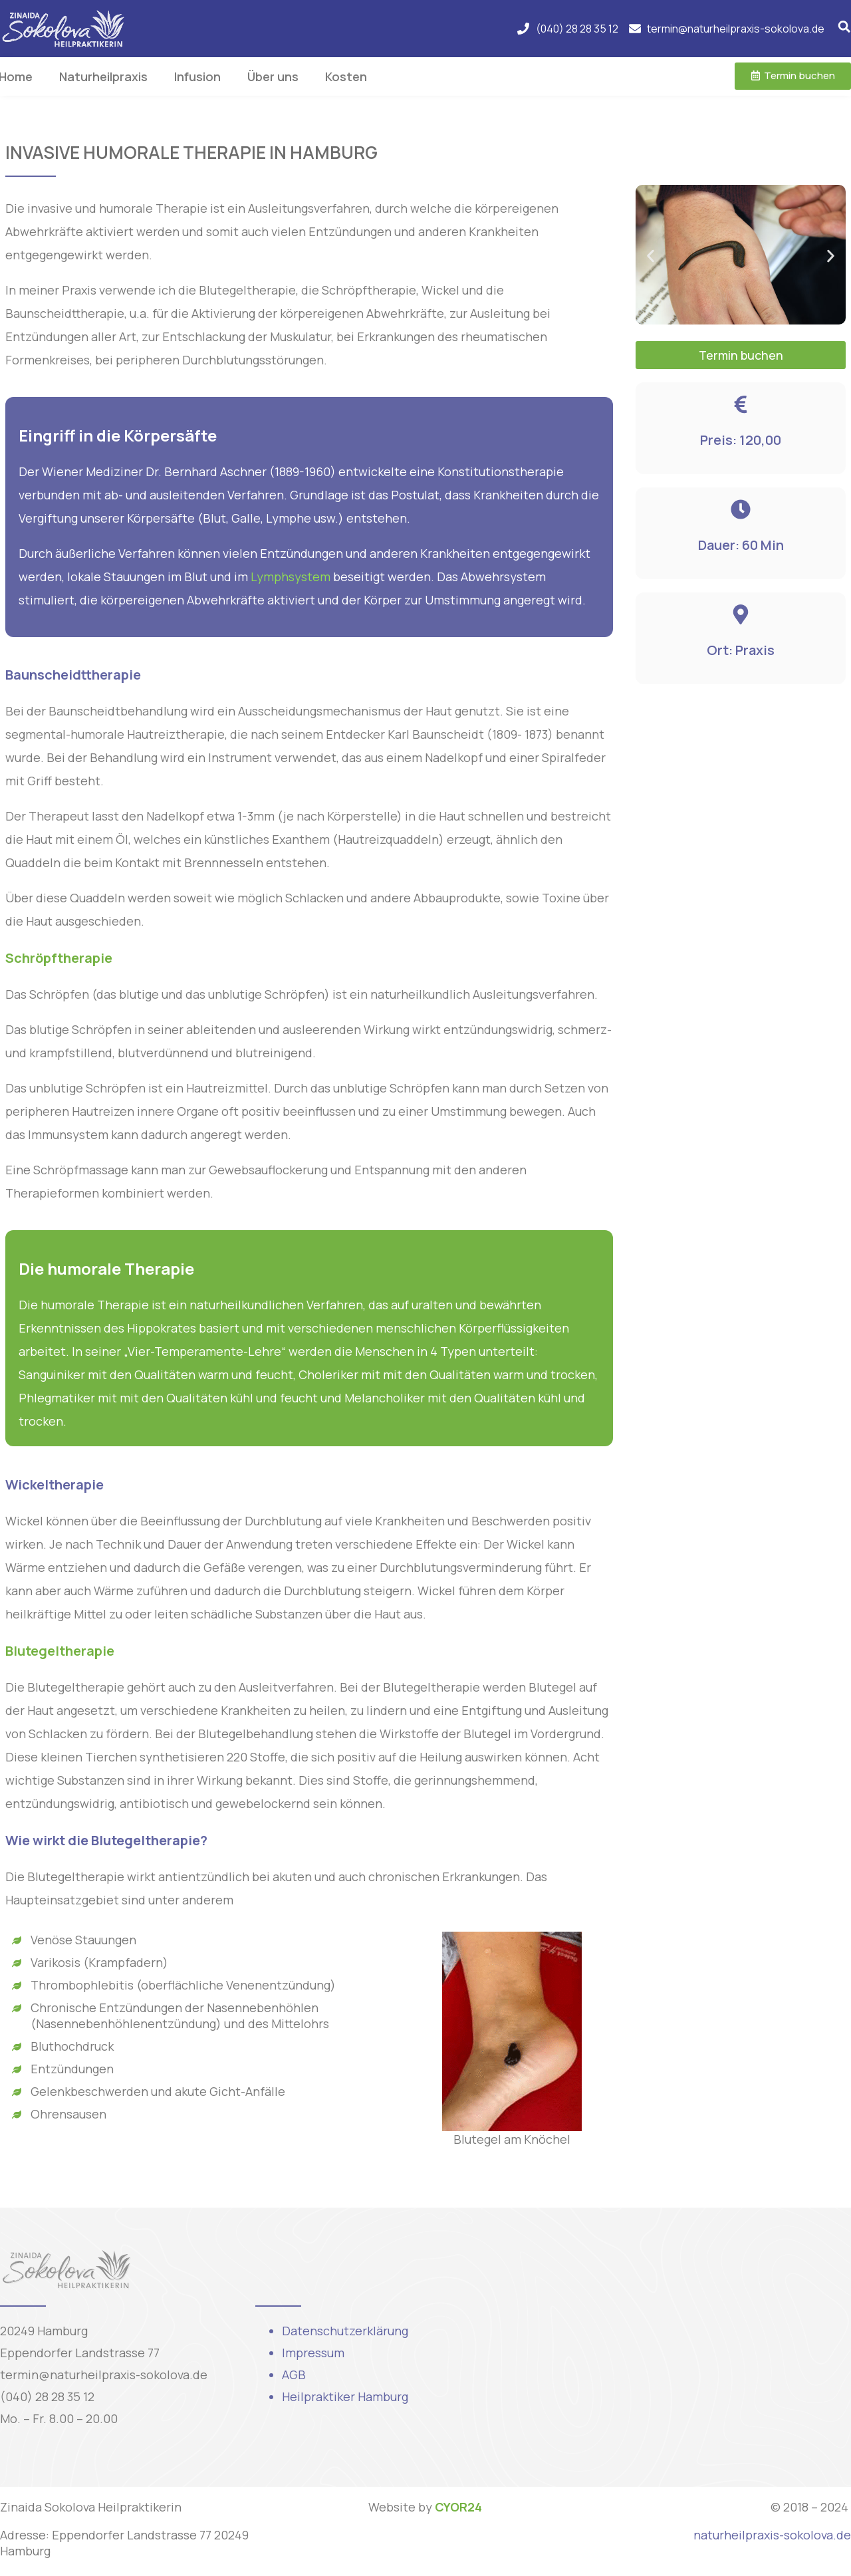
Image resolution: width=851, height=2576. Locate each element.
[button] (650, 256)
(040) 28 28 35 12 (47, 2396)
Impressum (313, 2353)
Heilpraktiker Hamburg (345, 2396)
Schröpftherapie (58, 958)
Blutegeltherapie (59, 1651)
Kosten (346, 76)
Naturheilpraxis (103, 76)
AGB (294, 2375)
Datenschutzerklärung (345, 2331)
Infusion (197, 76)
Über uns (273, 76)
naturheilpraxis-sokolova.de (772, 2535)
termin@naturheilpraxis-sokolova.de (103, 2375)
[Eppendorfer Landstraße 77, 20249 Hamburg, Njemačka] (681, 2347)
